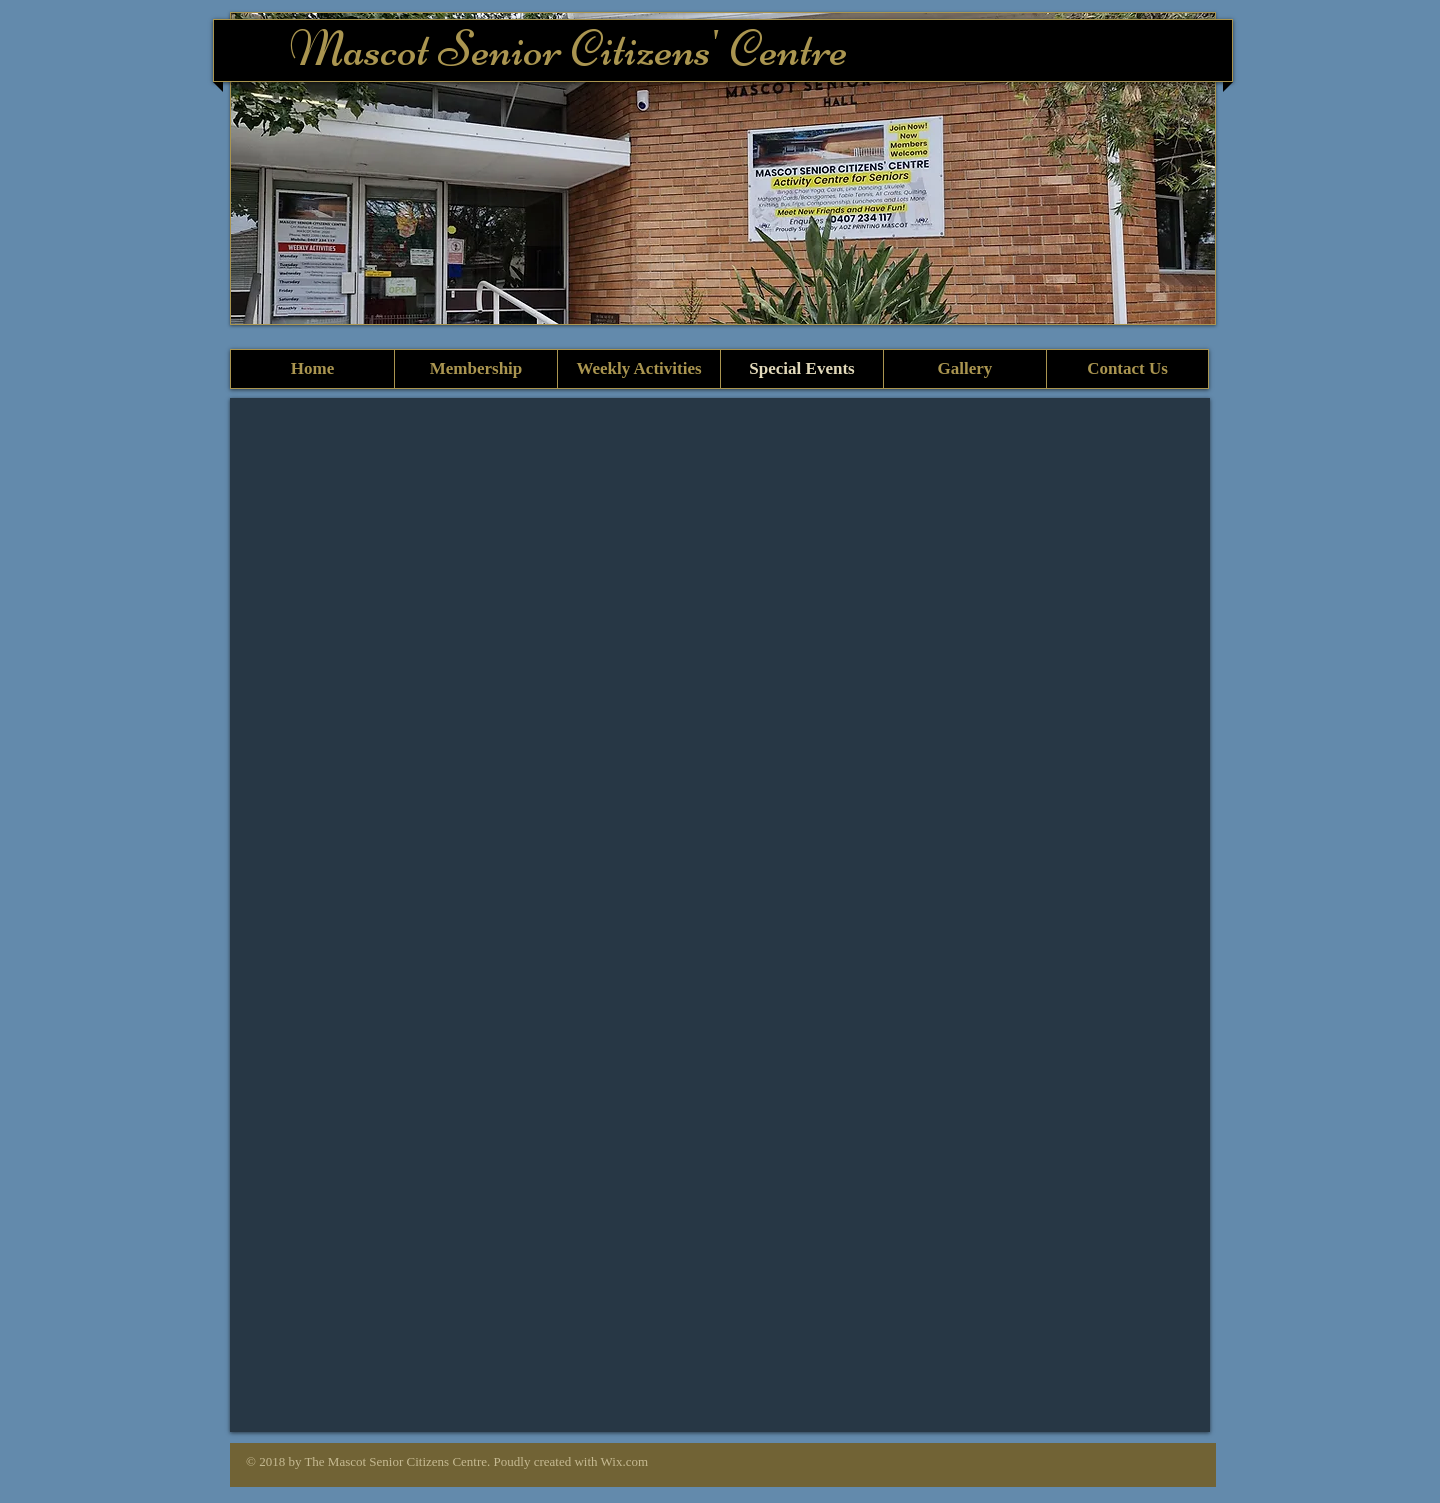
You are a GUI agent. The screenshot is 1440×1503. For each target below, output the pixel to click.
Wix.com (625, 1461)
